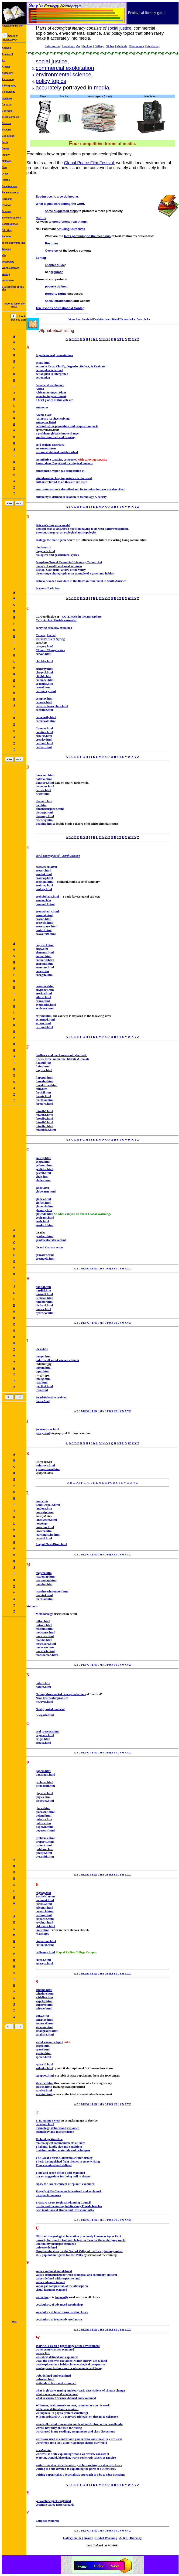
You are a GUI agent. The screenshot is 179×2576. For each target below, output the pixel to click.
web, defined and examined (53, 2375)
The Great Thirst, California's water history (64, 2157)
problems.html (45, 1838)
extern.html (43, 1023)
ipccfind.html (44, 1386)
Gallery (99, 46)
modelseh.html (45, 1651)
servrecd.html (45, 2023)
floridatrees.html (46, 1085)
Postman (51, 243)
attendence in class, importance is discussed (64, 478)
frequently (61, 2297)
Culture (41, 218)
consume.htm (44, 709)
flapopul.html (44, 1077)
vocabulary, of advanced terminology (59, 2304)
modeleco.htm (45, 1647)
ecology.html (44, 889)
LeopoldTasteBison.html (51, 1544)
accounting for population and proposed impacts (67, 426)
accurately (48, 87)
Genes (5, 148)
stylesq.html (43, 2086)
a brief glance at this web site (54, 400)
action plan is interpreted (52, 374)
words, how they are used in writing (59, 2427)
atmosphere (43, 470)
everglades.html (46, 1004)
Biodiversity (8, 92)
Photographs (136, 46)
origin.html (43, 1739)
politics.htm (43, 1823)
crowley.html (44, 739)
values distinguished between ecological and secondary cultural (76, 2274)
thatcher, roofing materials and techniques (63, 2150)
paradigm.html (45, 1774)
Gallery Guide (72, 2538)
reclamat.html (45, 1900)
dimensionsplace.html (50, 808)
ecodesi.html (44, 874)
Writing (6, 274)
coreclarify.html (46, 717)
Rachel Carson (45, 1896)
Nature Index (143, 319)
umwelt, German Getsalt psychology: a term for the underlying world (80, 2240)
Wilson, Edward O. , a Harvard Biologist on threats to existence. (77, 2416)
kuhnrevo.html (45, 1465)
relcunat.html (44, 1907)
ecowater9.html (46, 934)
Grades (88, 2538)
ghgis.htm (42, 1176)
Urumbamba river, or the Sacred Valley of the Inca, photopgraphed (79, 2251)
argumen (57, 272)
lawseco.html (44, 1531)
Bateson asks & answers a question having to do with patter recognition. (82, 528)
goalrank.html (45, 1217)
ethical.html (43, 997)
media (101, 87)
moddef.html (44, 1640)
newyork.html (45, 1715)
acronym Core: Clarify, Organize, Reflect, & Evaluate (70, 366)
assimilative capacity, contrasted (56, 459)
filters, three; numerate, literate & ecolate (62, 1059)
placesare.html (45, 1812)
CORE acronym (10, 117)
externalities (44, 1016)
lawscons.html (45, 1527)
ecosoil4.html (44, 915)
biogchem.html (45, 551)
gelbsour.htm (44, 1165)
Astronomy (8, 79)
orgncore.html (45, 1735)
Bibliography (9, 85)
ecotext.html (44, 930)
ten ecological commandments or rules (60, 2143)
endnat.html (44, 956)
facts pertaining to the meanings (87, 236)
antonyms (42, 407)
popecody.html (45, 1830)
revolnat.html (44, 1922)
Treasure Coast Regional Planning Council (63, 2202)
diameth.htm (44, 801)
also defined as (68, 196)
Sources (6, 236)
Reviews (6, 205)
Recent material (10, 192)
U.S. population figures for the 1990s (59, 2255)
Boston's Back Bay (48, 588)
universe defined (46, 2247)
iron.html (42, 1390)
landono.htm (44, 1508)
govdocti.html (44, 1225)
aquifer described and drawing (56, 437)
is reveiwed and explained (68, 2191)
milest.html (43, 1621)
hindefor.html (44, 1301)
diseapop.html (45, 816)
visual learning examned (51, 2289)
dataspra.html (45, 782)
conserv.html (44, 702)
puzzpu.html (44, 1853)
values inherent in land (50, 2282)
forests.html (43, 1096)
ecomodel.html (45, 904)
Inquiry (6, 155)
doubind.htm (44, 823)
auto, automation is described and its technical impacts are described (80, 489)
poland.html (44, 1815)
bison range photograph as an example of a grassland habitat (75, 573)
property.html (45, 1841)
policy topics (51, 81)
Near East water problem (52, 1698)
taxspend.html (45, 2124)
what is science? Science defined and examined (66, 2398)
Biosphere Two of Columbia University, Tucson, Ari (69, 562)
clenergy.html (44, 668)
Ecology (6, 129)
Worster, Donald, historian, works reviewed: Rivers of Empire (76, 2457)
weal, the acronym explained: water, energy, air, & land (71, 2360)
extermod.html (45, 1019)
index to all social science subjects (57, 1360)
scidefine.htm (44, 1997)
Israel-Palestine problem (51, 1397)
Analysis (6, 48)
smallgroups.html (47, 2031)
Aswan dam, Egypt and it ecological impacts (64, 463)
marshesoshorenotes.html (52, 1591)
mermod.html (44, 1599)
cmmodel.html (45, 680)
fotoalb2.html (44, 1118)
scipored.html (44, 2004)
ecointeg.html (44, 885)
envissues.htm (45, 986)
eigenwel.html (45, 945)
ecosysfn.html (44, 922)
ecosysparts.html (46, 926)
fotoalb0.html (44, 1111)
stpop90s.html (45, 2075)
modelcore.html (46, 1643)
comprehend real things (69, 221)
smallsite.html (45, 2034)
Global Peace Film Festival (89, 163)
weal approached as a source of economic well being (69, 2368)
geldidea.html (44, 1169)
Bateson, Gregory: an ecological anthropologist (66, 532)
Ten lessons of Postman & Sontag (60, 308)
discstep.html (44, 812)
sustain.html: (44, 2094)
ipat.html (42, 1382)
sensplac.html (44, 2019)
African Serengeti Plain (51, 392)
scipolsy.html (44, 2001)
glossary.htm (44, 1210)
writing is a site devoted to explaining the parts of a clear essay (76, 2468)
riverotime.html (46, 1941)
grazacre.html (45, 1255)
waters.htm (43, 2353)
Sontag (41, 258)
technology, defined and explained (57, 2128)
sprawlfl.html (44, 2064)
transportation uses (48, 2195)
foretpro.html (44, 1103)
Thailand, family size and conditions (59, 2146)
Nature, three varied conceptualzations (61, 1694)
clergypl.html (44, 672)
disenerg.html (44, 820)
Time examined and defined (54, 2165)
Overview (52, 250)
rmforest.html (45, 1945)
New (4, 167)
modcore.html (45, 1636)
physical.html (44, 1793)
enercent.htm (44, 963)
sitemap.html (44, 2027)
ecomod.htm (43, 900)
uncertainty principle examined (56, 2243)
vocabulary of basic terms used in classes (62, 2312)
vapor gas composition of (68, 470)
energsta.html (44, 975)
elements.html (45, 952)
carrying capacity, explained (54, 627)
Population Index (101, 319)
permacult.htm (45, 1785)
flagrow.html (44, 1070)
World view (8, 280)
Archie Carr (44, 415)
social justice (119, 28)
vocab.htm (42, 2297)
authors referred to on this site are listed (61, 482)
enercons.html (45, 967)
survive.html (44, 2090)
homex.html (43, 1309)
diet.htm (41, 805)
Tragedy (6, 249)
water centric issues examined (55, 2349)
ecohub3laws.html (47, 896)
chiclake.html (44, 661)
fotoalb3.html (44, 1122)
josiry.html (43, 1433)
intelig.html (43, 1378)
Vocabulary (8, 261)
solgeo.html (43, 2045)
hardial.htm (43, 1290)
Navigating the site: (12, 25)
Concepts (7, 110)
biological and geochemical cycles (57, 555)
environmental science (63, 74)
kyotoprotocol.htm (48, 1469)
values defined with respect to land (58, 2278)
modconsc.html (45, 1632)
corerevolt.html (45, 721)
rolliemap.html (45, 1952)
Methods (6, 161)
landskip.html (45, 1512)
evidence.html (45, 1008)
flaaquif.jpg (43, 1062)
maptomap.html (46, 1580)
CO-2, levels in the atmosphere (81, 616)
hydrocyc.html (45, 1313)
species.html (44, 2053)
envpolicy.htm (45, 989)
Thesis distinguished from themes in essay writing (68, 2161)
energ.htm (42, 971)
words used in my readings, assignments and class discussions (75, 2431)
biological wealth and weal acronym (59, 566)
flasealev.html (44, 1081)
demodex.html (45, 786)
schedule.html (45, 1993)
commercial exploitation (65, 68)
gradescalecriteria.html (51, 1240)
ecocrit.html (43, 870)
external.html (44, 1027)
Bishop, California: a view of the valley (61, 569)
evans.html (43, 1001)
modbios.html (44, 1628)
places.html (43, 1808)
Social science (10, 224)
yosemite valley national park (55, 2504)
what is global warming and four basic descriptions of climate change (80, 2390)
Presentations (9, 186)
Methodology (44, 1614)
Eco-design (8, 136)
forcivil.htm (43, 1092)
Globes (110, 46)
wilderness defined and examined (57, 2409)
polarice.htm (44, 1819)
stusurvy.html (44, 2083)
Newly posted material (50, 1709)
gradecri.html (44, 1236)
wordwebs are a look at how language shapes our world (71, 2442)
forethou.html (45, 1100)
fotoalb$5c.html (46, 1129)
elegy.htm (42, 948)
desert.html (43, 794)
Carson (40, 635)
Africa (40, 388)
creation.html (44, 732)
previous (7, 39)
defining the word (71, 203)
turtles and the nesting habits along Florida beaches (69, 2206)
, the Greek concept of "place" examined (65, 2184)
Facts (5, 142)
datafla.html (44, 779)
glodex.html (43, 1199)
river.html (42, 1930)
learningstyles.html (48, 1534)
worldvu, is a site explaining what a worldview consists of (72, 2454)
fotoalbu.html (44, 1126)
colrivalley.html (46, 691)
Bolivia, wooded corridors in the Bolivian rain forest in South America (81, 581)
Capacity (7, 104)
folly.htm (41, 1088)
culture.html (44, 747)
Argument (7, 54)
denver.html (43, 790)
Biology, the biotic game (51, 540)
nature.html (43, 1686)
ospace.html (43, 1742)
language (41, 1523)
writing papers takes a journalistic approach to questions (80, 2474)
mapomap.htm (45, 1576)
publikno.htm (44, 1849)
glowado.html (44, 1214)
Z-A (4, 287)
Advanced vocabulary (50, 385)
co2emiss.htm (44, 683)
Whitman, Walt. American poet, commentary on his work (73, 2405)
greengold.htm (45, 1258)
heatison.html (44, 1298)
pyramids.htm (45, 1856)
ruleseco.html (44, 1963)
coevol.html (43, 687)
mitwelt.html (44, 1625)
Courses (6, 123)
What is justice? (47, 203)
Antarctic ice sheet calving (52, 418)
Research (7, 199)
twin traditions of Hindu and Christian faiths (65, 2210)
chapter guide (55, 265)
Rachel (51, 635)
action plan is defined (49, 370)
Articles (6, 66)
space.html (43, 2049)
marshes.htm (44, 1584)
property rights (55, 293)
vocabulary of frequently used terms (59, 2319)
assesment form (46, 448)
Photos (6, 180)
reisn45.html (44, 1904)
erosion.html (44, 993)
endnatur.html (45, 960)
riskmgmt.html (45, 1926)
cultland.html (44, 743)
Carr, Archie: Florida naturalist (56, 620)
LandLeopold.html (48, 1505)
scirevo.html (44, 2008)
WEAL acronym (10, 268)
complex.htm (44, 698)
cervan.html (43, 654)
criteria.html (44, 736)
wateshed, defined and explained (57, 2357)
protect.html (44, 1845)
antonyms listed (46, 422)
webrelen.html (45, 2379)
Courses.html (44, 728)
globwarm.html (46, 1191)
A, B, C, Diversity (130, 2538)
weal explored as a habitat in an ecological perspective (70, 2364)
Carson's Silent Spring (50, 639)
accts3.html (43, 362)
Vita (4, 255)
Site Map (6, 230)
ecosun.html (43, 919)
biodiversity (43, 547)
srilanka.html (44, 2068)
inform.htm (43, 1367)
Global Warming (106, 2538)
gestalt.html (43, 1173)
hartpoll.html (44, 1294)
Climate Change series (50, 650)
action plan (43, 377)
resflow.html (44, 1915)
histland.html (44, 1305)
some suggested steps (61, 211)
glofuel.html (43, 1202)
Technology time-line (49, 2139)
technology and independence (55, 2131)
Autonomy (7, 73)
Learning (71, 46)
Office (5, 173)
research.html (44, 1911)
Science (6, 211)
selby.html (42, 2016)
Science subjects (11, 217)
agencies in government (51, 396)
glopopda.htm (45, 1206)
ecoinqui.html (44, 881)
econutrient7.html (47, 911)
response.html (45, 1918)
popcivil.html (44, 1826)
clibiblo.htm (43, 676)
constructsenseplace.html (52, 706)
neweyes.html (44, 1701)
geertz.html (43, 1161)
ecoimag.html (44, 878)
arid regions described (50, 444)
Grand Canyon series (49, 1247)
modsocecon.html (47, 1655)
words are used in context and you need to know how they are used (79, 2439)
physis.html (43, 1797)
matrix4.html (44, 1595)
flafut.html (43, 1066)
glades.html (43, 1180)
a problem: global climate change (57, 433)
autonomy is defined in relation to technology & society (71, 497)
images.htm (43, 1356)
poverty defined (56, 286)
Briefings (7, 98)
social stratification (58, 301)
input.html (42, 1371)
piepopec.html (45, 1800)
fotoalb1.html (44, 1115)
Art (3, 60)
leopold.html (44, 1538)
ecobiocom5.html (46, 866)
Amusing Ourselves (71, 229)
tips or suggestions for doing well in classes (63, 2176)
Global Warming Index (123, 319)
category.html (44, 646)
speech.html (43, 2057)
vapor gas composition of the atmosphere (62, 2286)
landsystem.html (46, 1519)
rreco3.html (43, 1959)
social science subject (49, 2042)
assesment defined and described (57, 452)
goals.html (42, 1221)
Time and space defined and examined (60, 2172)
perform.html (44, 1782)
